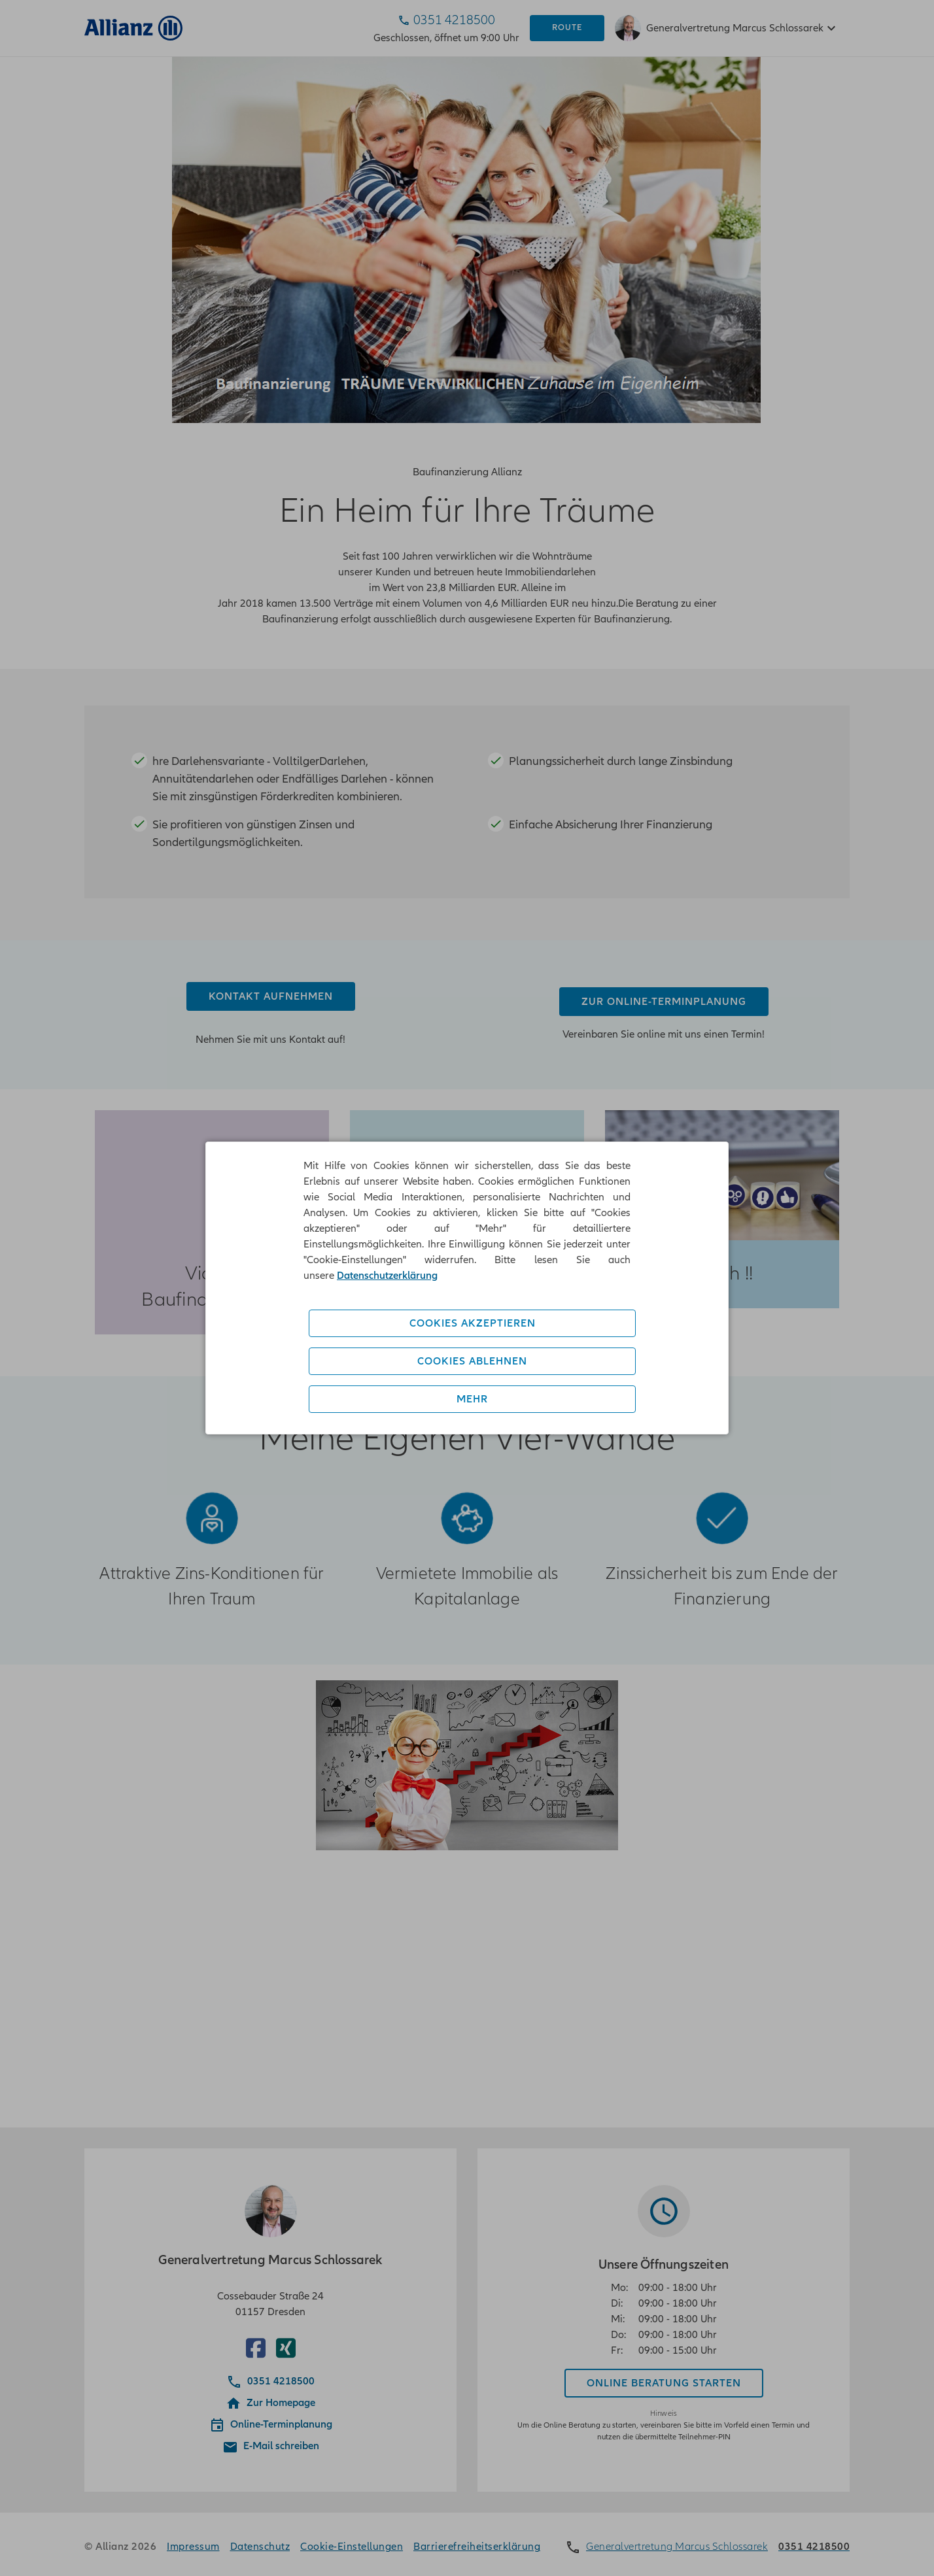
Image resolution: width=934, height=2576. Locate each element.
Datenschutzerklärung (387, 1275)
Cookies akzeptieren (472, 1323)
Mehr (472, 1399)
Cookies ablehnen (472, 1361)
